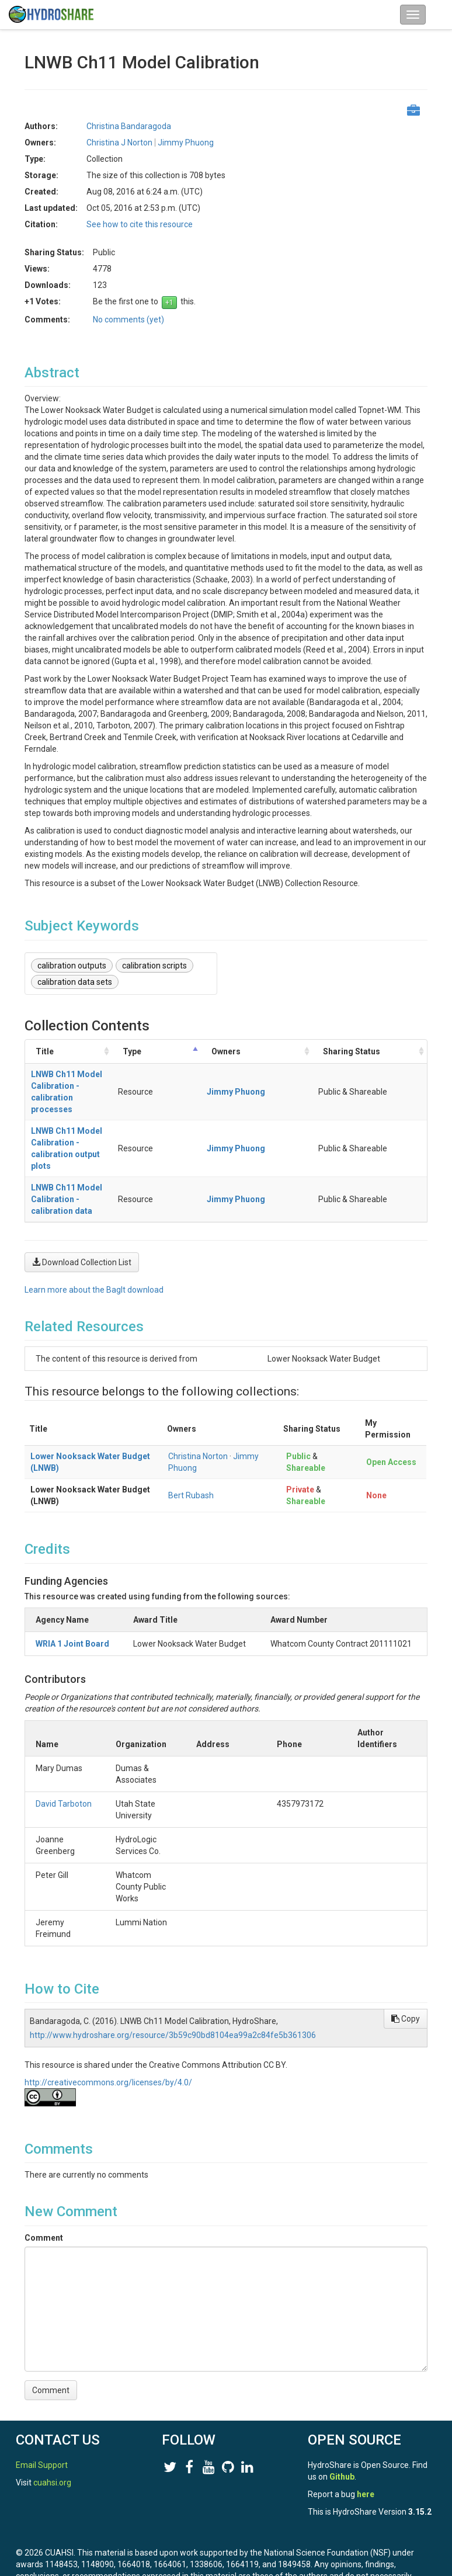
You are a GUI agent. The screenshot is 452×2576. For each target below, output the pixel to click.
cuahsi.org (52, 2471)
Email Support (42, 2453)
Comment (44, 2191)
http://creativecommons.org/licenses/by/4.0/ (108, 2035)
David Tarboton (64, 1757)
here (365, 2482)
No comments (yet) (128, 319)
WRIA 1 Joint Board (72, 1597)
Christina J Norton (119, 142)
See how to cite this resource (139, 224)
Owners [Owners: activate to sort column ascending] (304, 1057)
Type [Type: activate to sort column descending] (253, 1057)
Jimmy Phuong (186, 142)
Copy (405, 1972)
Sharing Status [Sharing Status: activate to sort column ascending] (374, 1057)
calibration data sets (74, 982)
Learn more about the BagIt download (94, 1243)
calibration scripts (154, 965)
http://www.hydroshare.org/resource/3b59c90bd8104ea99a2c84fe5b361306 (173, 1988)
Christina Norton (198, 1409)
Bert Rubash (191, 1448)
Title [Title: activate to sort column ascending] (45, 1057)
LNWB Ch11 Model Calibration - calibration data (123, 1158)
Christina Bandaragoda (128, 126)
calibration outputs (71, 965)
